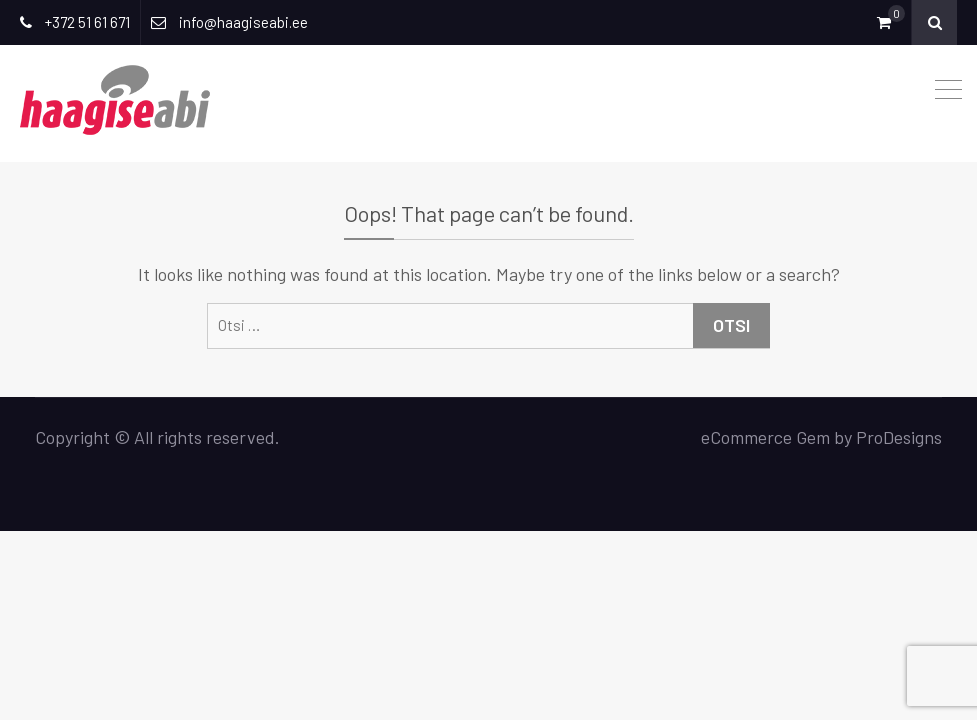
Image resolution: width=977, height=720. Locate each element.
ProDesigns (899, 437)
